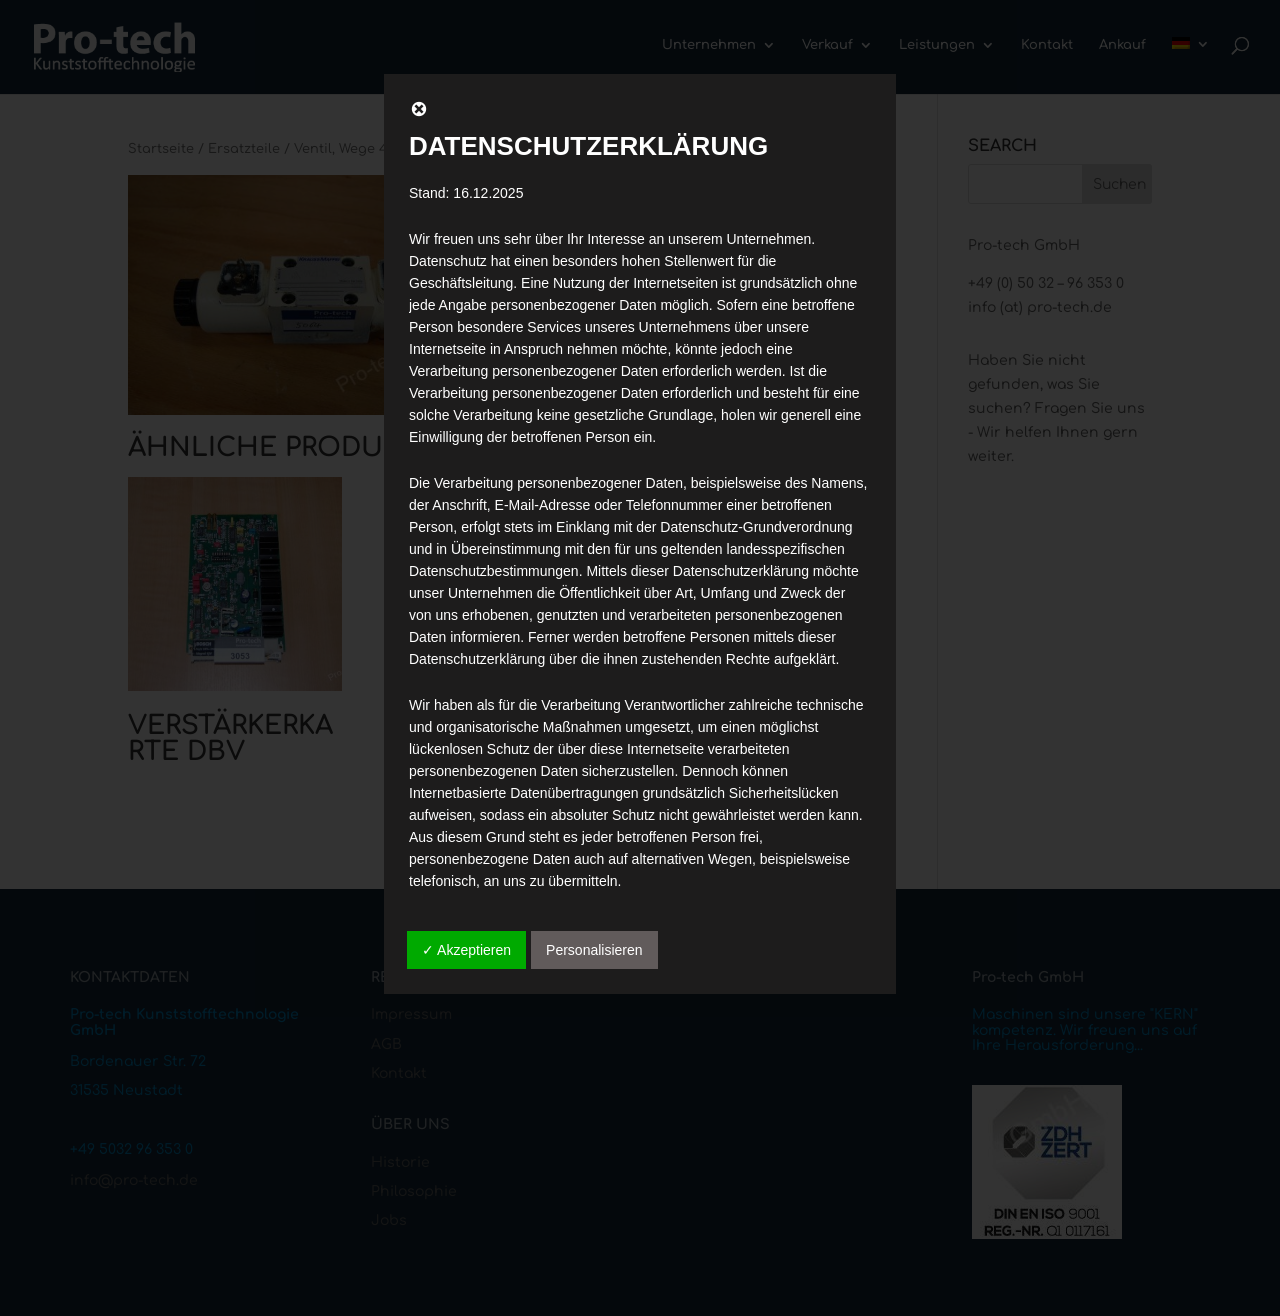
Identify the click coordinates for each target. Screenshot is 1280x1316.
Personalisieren (594, 950)
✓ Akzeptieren (466, 950)
